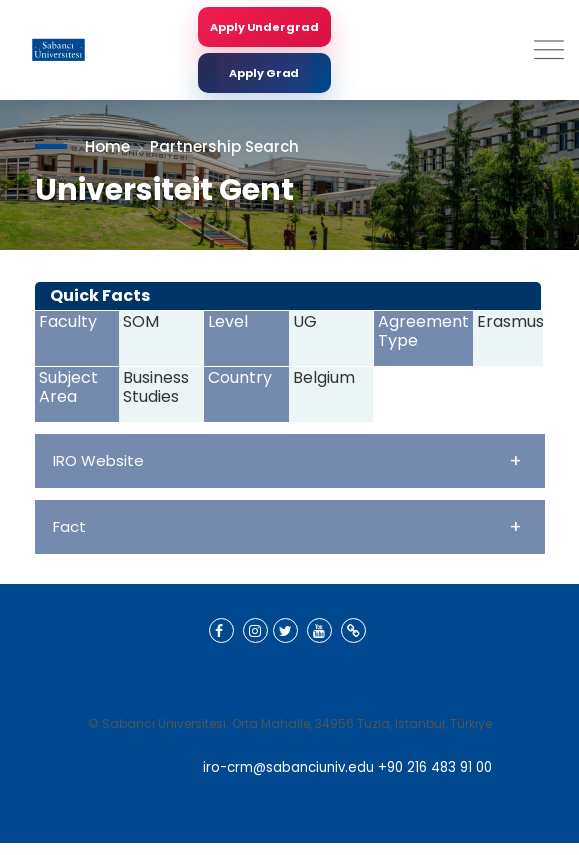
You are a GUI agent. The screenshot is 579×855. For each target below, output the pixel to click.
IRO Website (287, 460)
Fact (287, 526)
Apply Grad (264, 73)
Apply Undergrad (264, 27)
